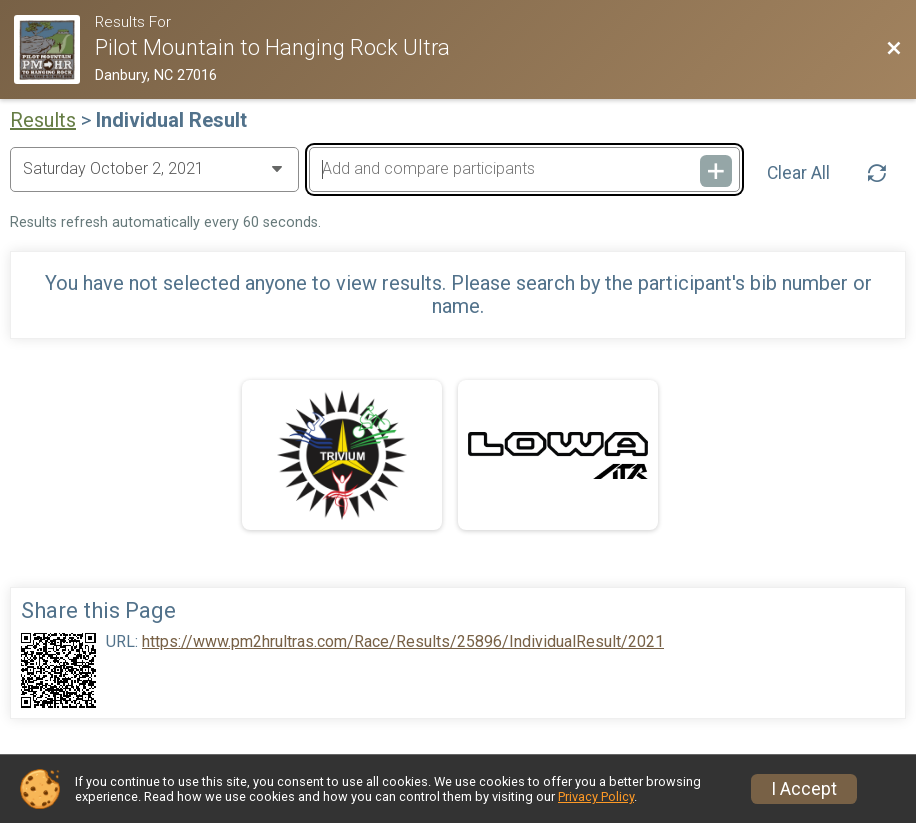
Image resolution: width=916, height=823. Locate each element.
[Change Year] (154, 169)
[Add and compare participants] (524, 169)
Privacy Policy (596, 796)
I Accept (804, 789)
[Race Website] (54, 49)
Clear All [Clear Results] (798, 173)
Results (43, 120)
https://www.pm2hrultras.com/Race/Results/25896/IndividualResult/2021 (403, 642)
